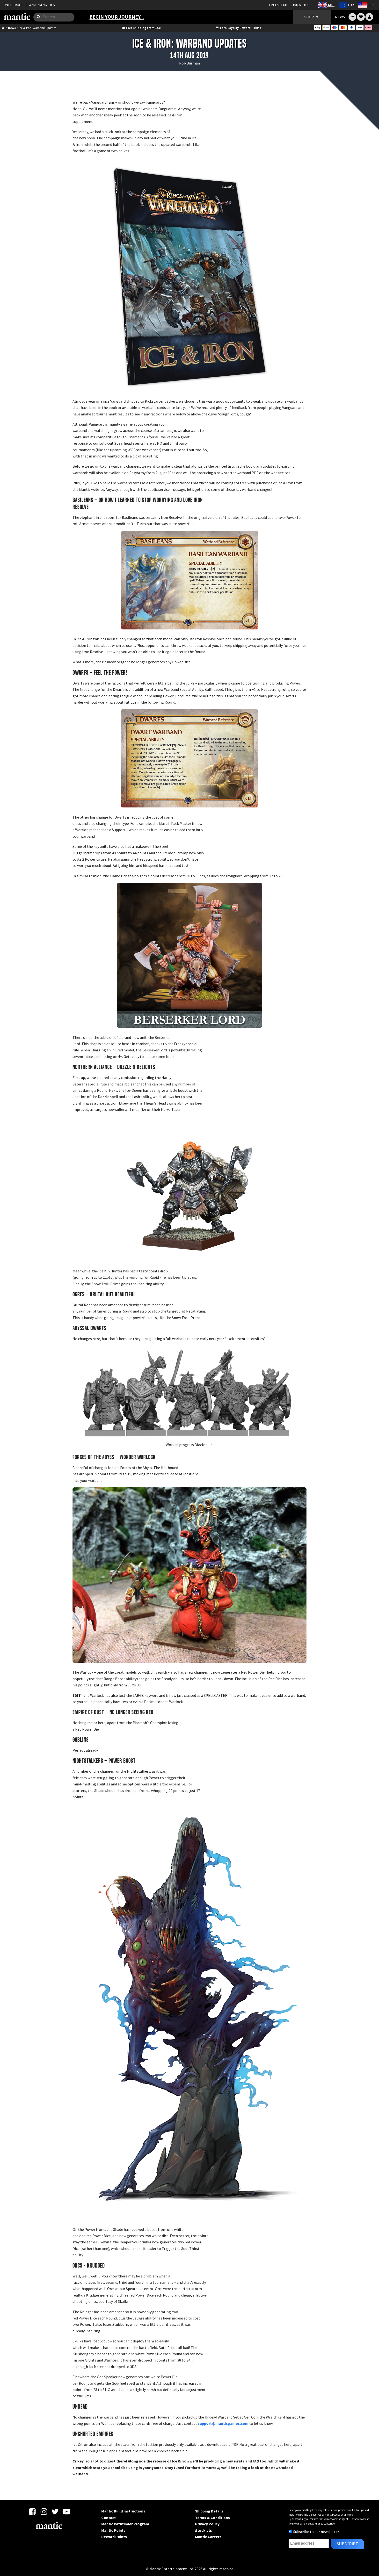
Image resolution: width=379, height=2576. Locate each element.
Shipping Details (209, 2511)
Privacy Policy (207, 2523)
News (12, 28)
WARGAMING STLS (42, 5)
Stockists (203, 2530)
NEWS (340, 16)
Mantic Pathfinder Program (125, 2523)
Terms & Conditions (212, 2517)
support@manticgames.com (223, 2423)
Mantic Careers (208, 2536)
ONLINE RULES (13, 5)
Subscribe (347, 2544)
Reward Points (114, 2536)
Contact (108, 2517)
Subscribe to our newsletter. (314, 2531)
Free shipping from (140, 28)
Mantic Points (113, 2530)
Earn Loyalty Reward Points (238, 28)
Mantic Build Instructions (123, 2511)
